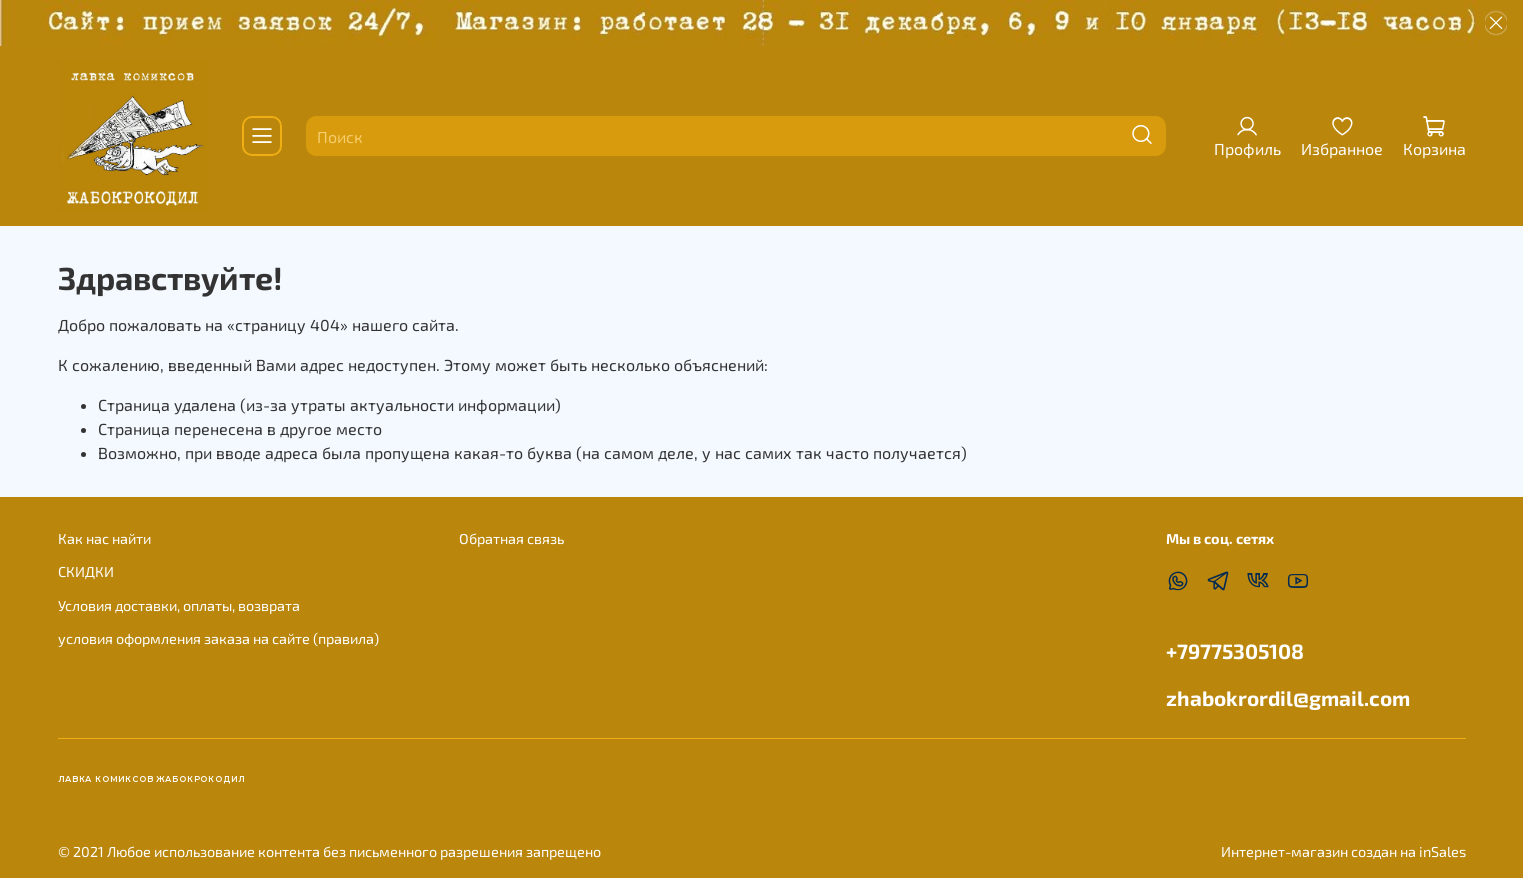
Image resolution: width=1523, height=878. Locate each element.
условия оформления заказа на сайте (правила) (218, 638)
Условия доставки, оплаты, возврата (179, 605)
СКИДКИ (86, 571)
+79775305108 (1235, 650)
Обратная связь (511, 538)
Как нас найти (104, 538)
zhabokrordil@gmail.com (1288, 697)
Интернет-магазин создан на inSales (1343, 851)
